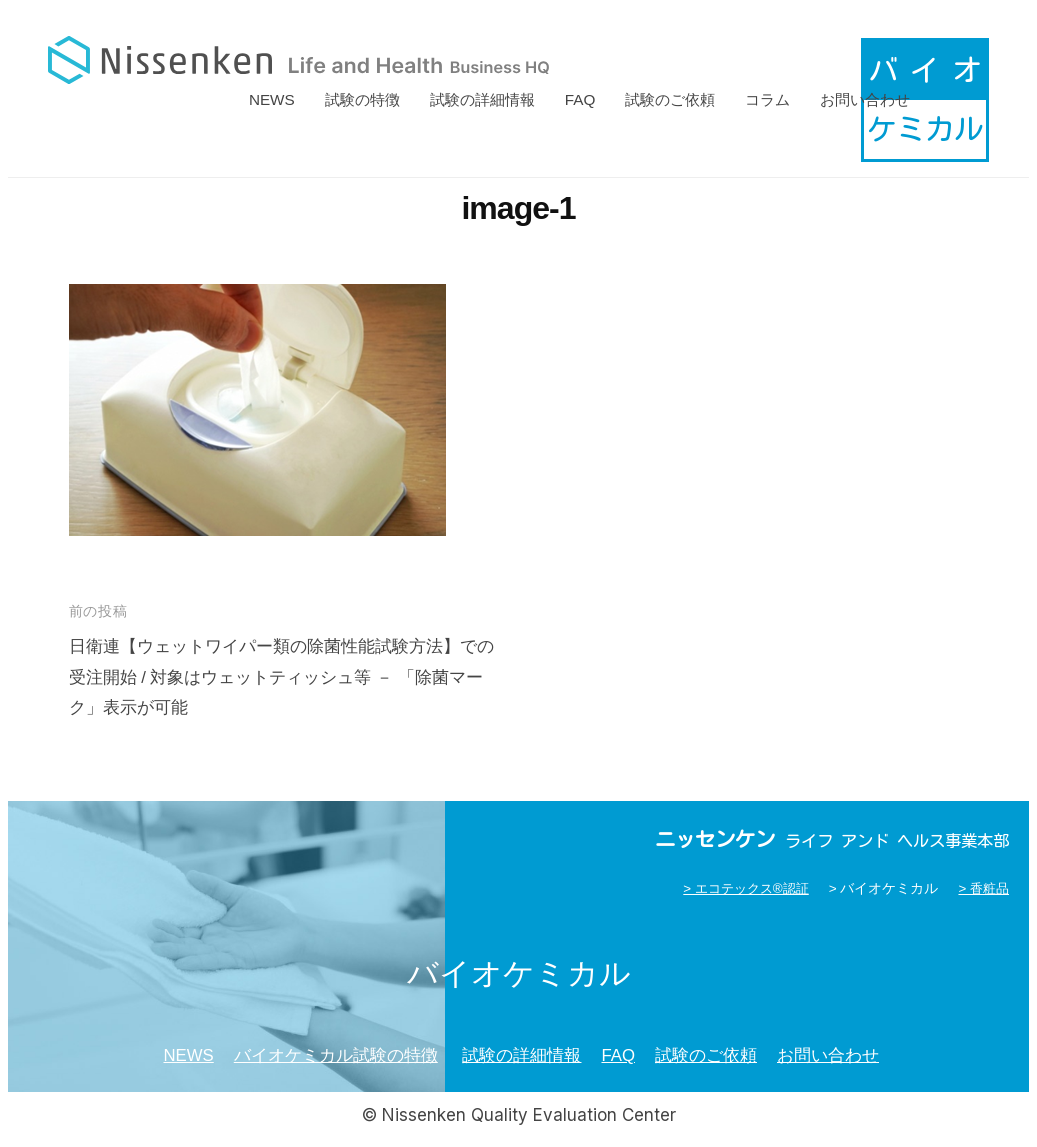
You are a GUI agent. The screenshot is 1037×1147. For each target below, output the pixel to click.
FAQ (580, 99)
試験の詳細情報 (482, 99)
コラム (767, 99)
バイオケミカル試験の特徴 (336, 1055)
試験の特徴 (362, 99)
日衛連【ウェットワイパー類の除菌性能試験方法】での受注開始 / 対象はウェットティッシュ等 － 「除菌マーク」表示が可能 (281, 677)
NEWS (272, 99)
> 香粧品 (982, 888)
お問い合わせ (865, 99)
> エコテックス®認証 (739, 888)
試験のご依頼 (670, 99)
